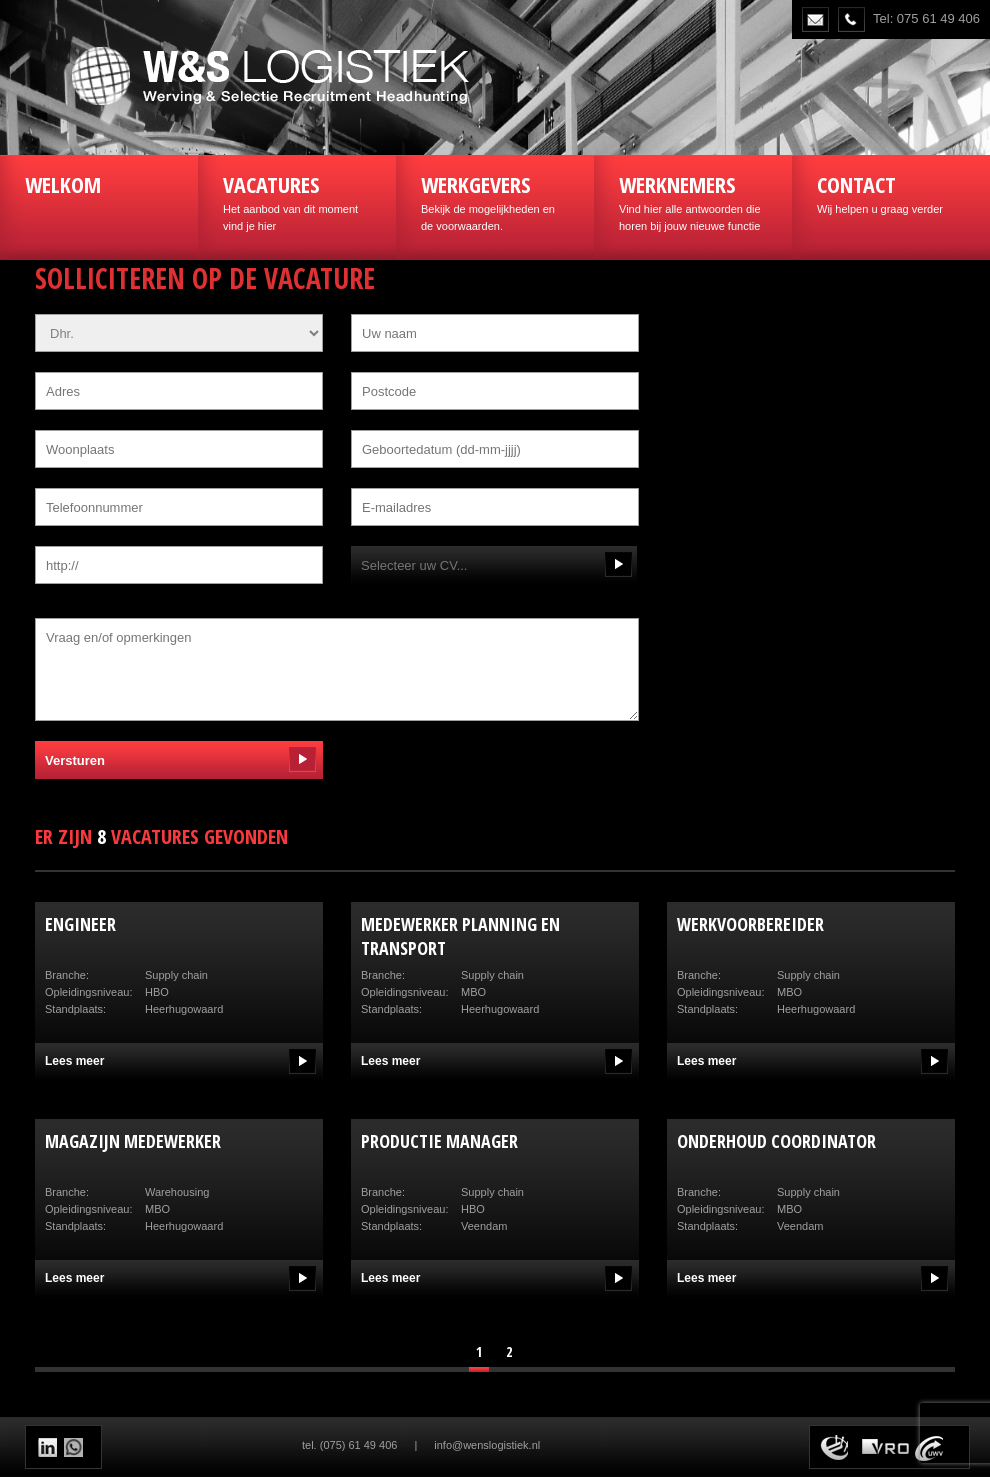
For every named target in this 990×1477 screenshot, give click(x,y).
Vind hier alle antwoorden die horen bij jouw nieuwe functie (693, 200)
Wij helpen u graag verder (891, 192)
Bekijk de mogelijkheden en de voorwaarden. (495, 200)
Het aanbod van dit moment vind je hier (297, 200)
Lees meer (74, 1061)
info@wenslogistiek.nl (487, 1445)
